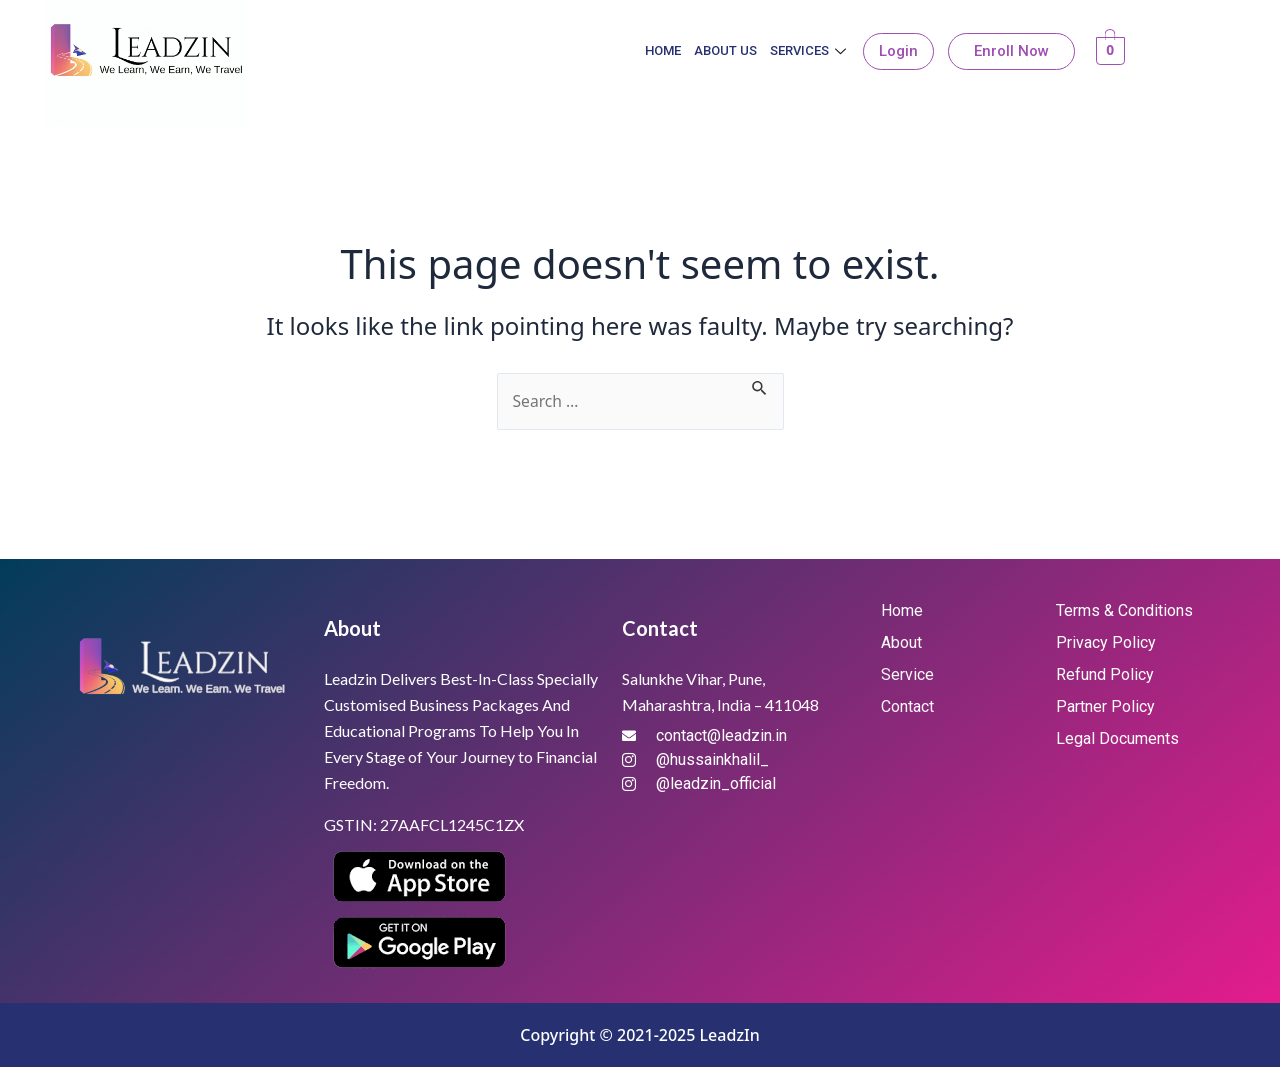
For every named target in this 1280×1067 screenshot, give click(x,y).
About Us (725, 50)
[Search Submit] (762, 385)
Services (810, 50)
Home (663, 50)
